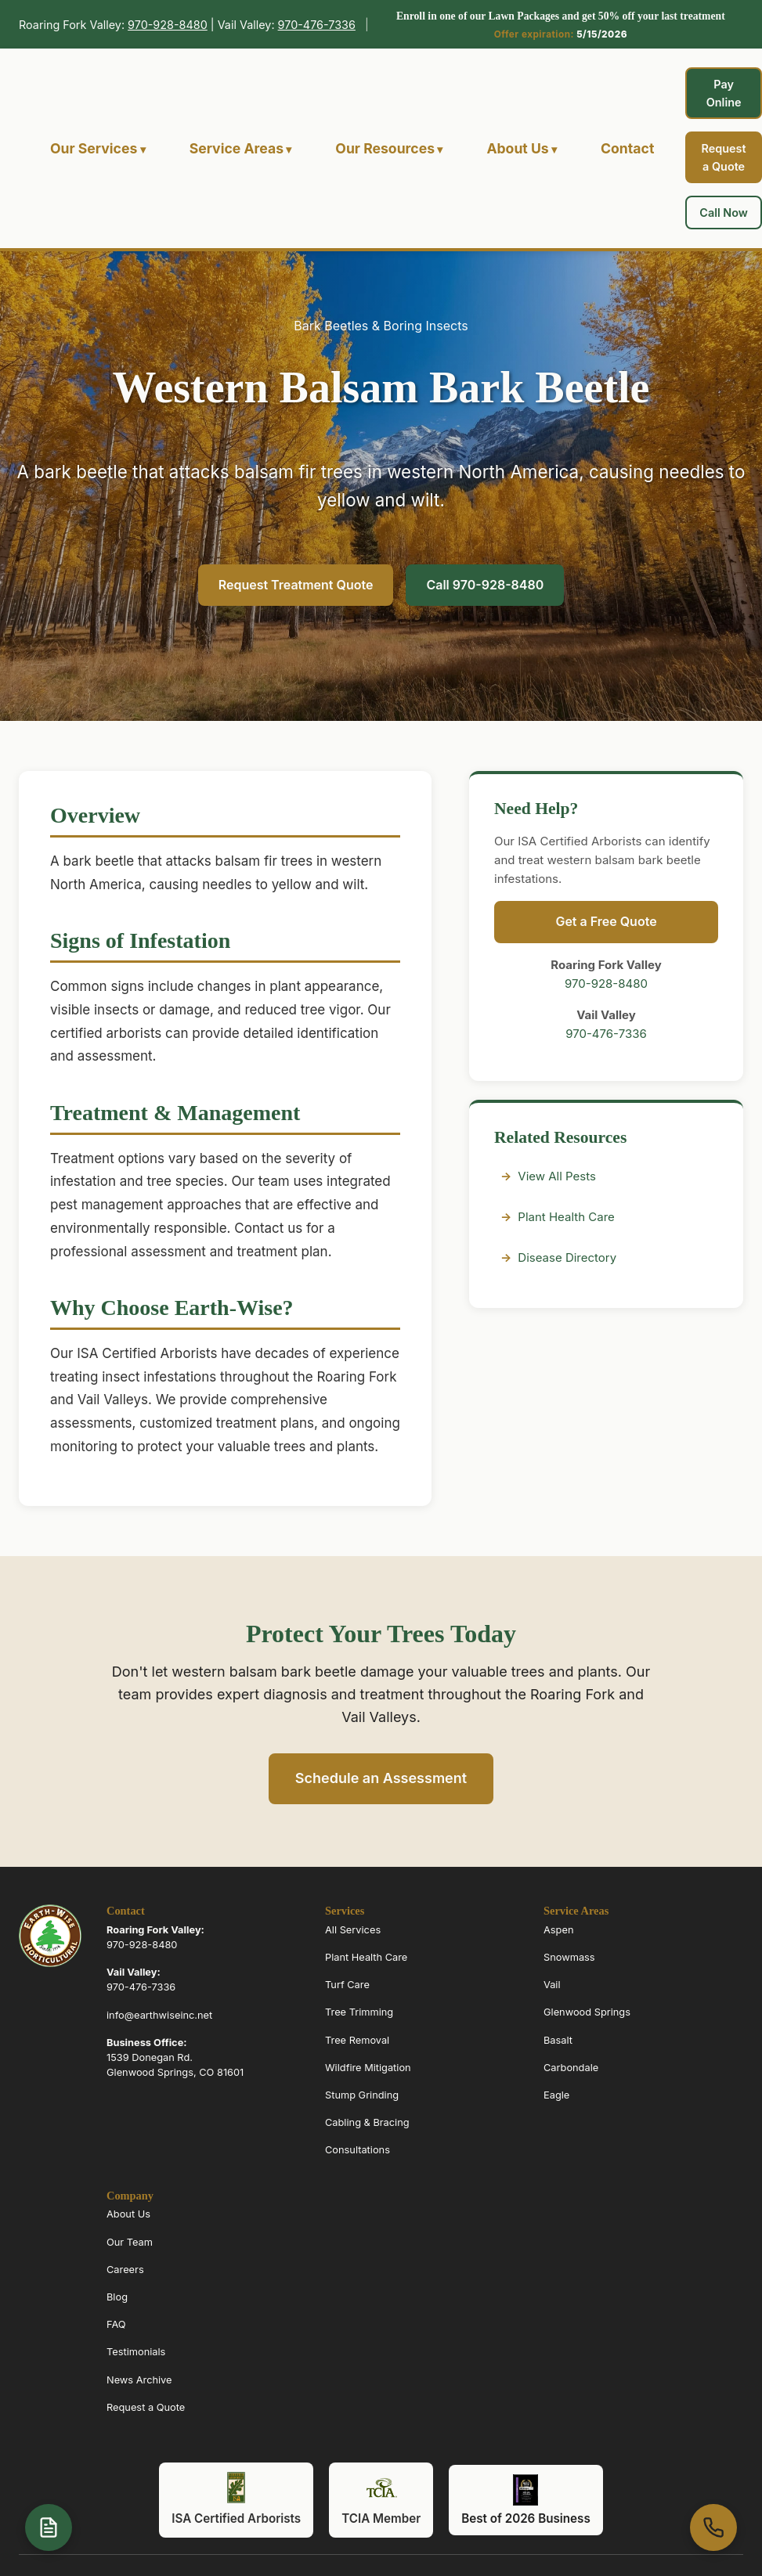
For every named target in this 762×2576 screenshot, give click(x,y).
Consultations (357, 2150)
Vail (552, 1985)
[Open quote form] (48, 2527)
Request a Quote (724, 157)
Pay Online (724, 93)
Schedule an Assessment (381, 1778)
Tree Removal (357, 2040)
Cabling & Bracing (367, 2122)
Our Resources (385, 148)
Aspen (558, 1930)
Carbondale (571, 2067)
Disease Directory (567, 1257)
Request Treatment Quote (296, 585)
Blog (117, 2297)
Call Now (723, 212)
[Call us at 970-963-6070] (713, 2527)
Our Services (93, 148)
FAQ (116, 2324)
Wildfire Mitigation (368, 2067)
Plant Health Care (566, 1216)
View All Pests (557, 1176)
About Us (517, 148)
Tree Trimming (359, 2013)
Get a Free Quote (605, 921)
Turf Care (347, 1985)
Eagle (556, 2095)
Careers (125, 2269)
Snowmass (569, 1957)
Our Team (130, 2242)
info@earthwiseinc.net (159, 2015)
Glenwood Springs (587, 2013)
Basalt (558, 2040)
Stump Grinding (362, 2095)
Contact (627, 148)
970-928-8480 (168, 24)
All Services (353, 1930)
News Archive (139, 2380)
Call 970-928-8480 (485, 585)
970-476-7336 (317, 24)
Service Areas (236, 148)
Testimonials (136, 2352)
